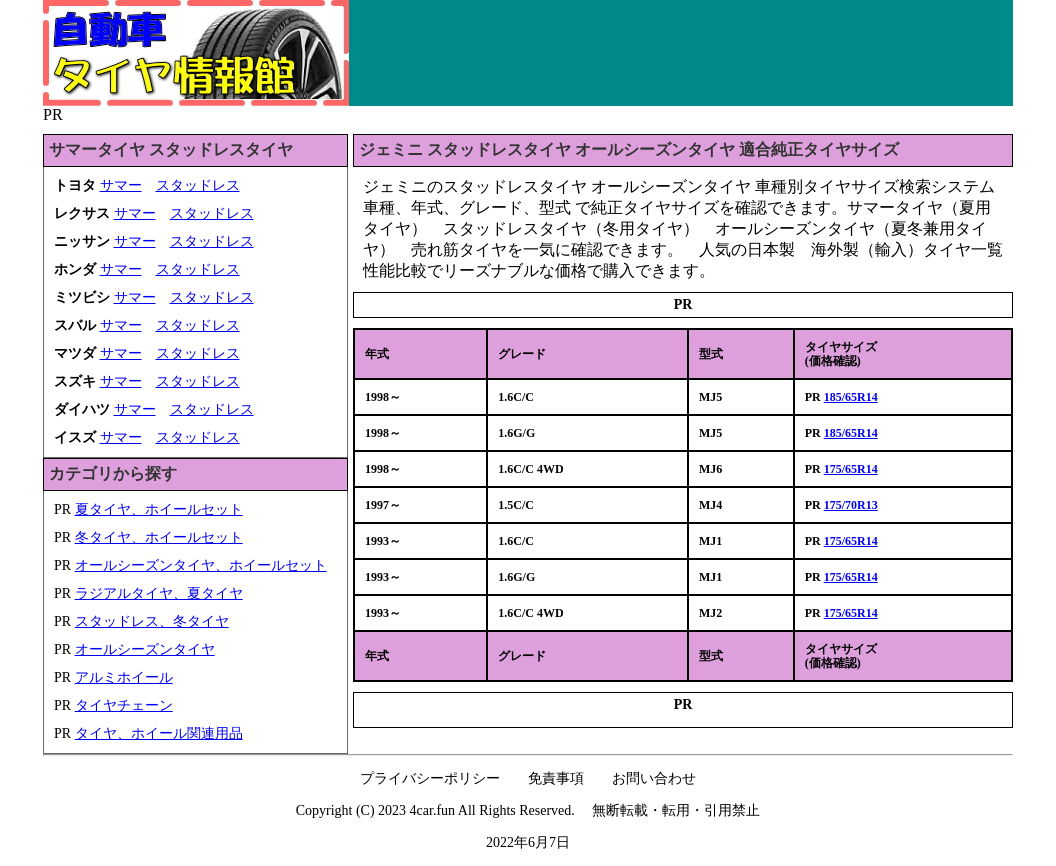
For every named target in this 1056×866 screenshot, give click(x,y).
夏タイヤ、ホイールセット (159, 509)
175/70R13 (851, 505)
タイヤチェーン (124, 705)
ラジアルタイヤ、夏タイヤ (159, 593)
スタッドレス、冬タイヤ (152, 621)
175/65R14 (851, 469)
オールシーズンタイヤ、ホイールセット (201, 565)
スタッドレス (198, 185)
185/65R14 (851, 397)
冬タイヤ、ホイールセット (159, 537)
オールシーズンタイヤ (145, 649)
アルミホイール (124, 677)
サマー (121, 185)
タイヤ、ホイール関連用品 (159, 733)
